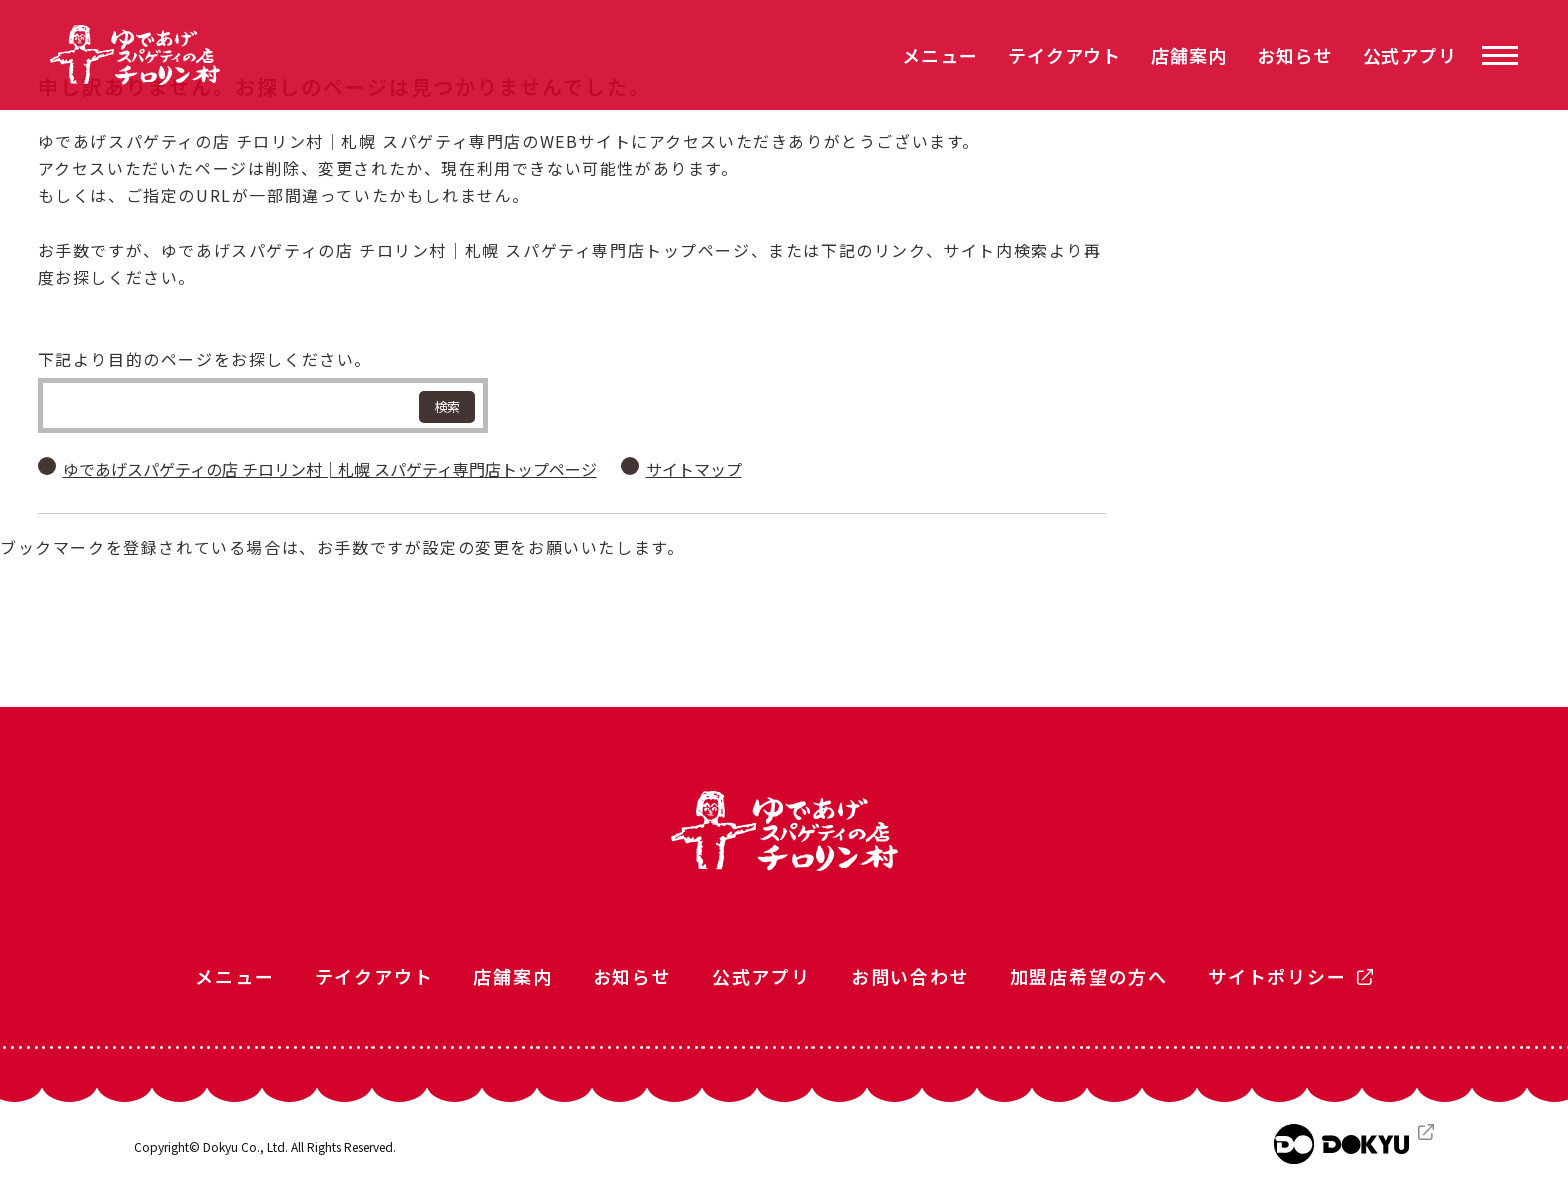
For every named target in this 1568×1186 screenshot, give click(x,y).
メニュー (940, 55)
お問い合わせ (910, 976)
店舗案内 (1189, 55)
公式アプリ (1410, 55)
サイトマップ (694, 469)
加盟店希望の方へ (1089, 976)
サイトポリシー (1277, 976)
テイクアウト (1064, 55)
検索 (447, 406)
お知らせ (1295, 55)
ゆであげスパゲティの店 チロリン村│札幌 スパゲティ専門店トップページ (330, 469)
